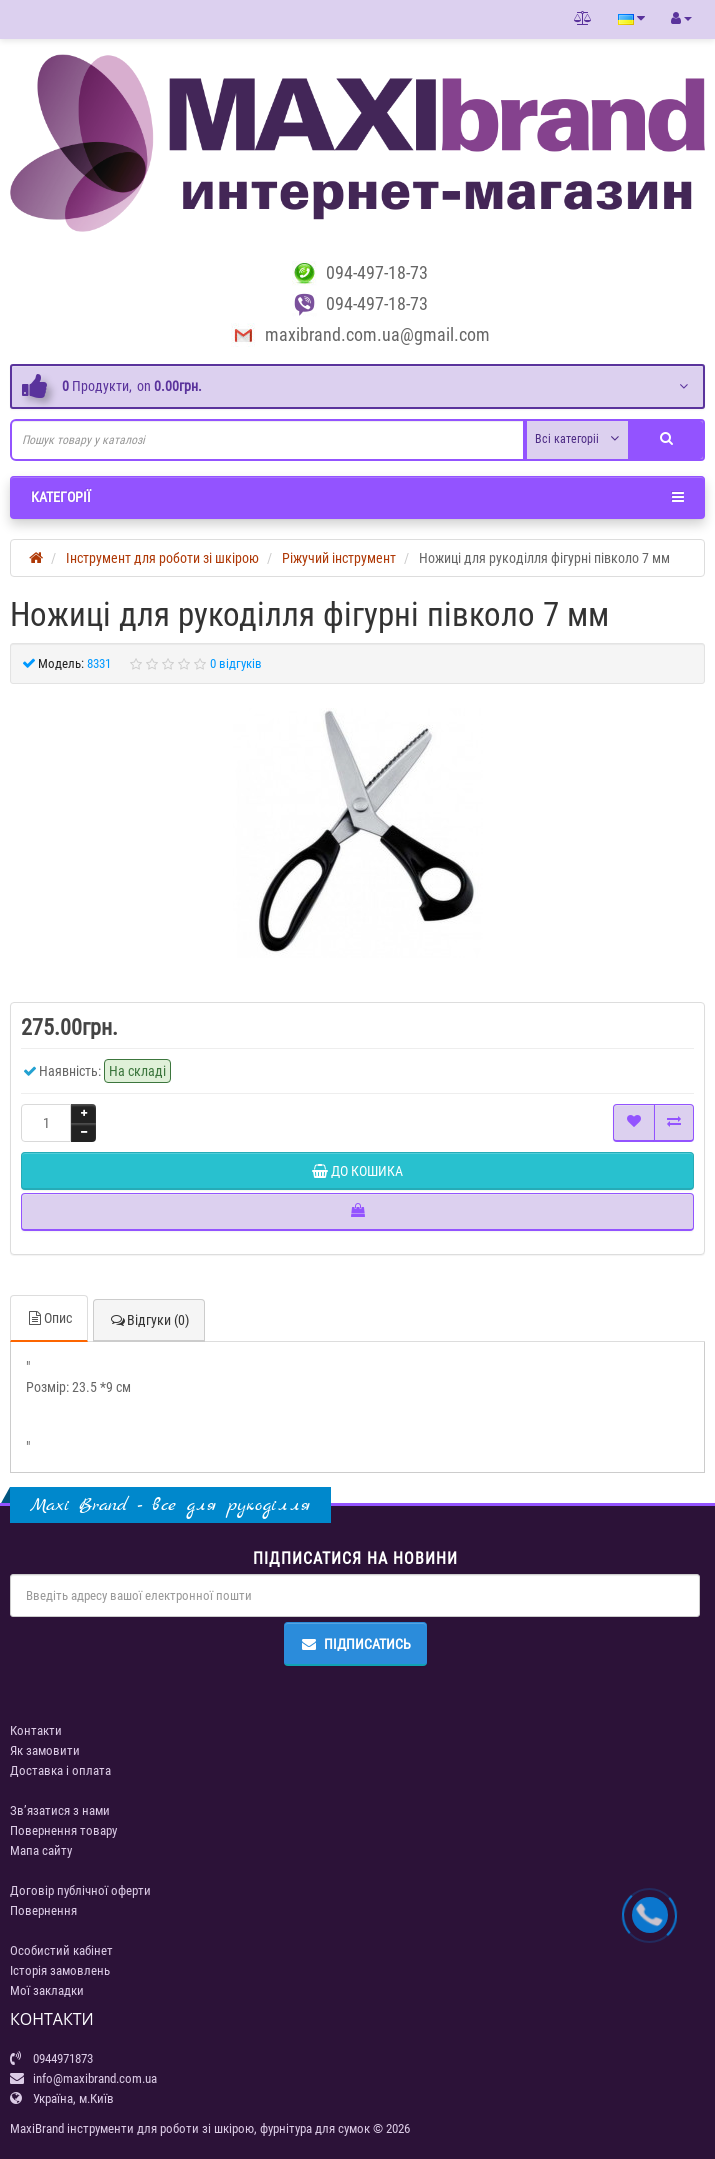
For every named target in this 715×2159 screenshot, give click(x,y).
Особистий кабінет (61, 1950)
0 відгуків (236, 663)
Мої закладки (47, 1990)
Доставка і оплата (60, 1770)
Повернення (43, 1910)
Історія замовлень (60, 1970)
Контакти (36, 1730)
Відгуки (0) (149, 1320)
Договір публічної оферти (80, 1890)
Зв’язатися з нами (60, 1810)
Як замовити (45, 1750)
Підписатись (355, 1644)
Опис (49, 1318)
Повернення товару (63, 1830)
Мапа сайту (41, 1850)
